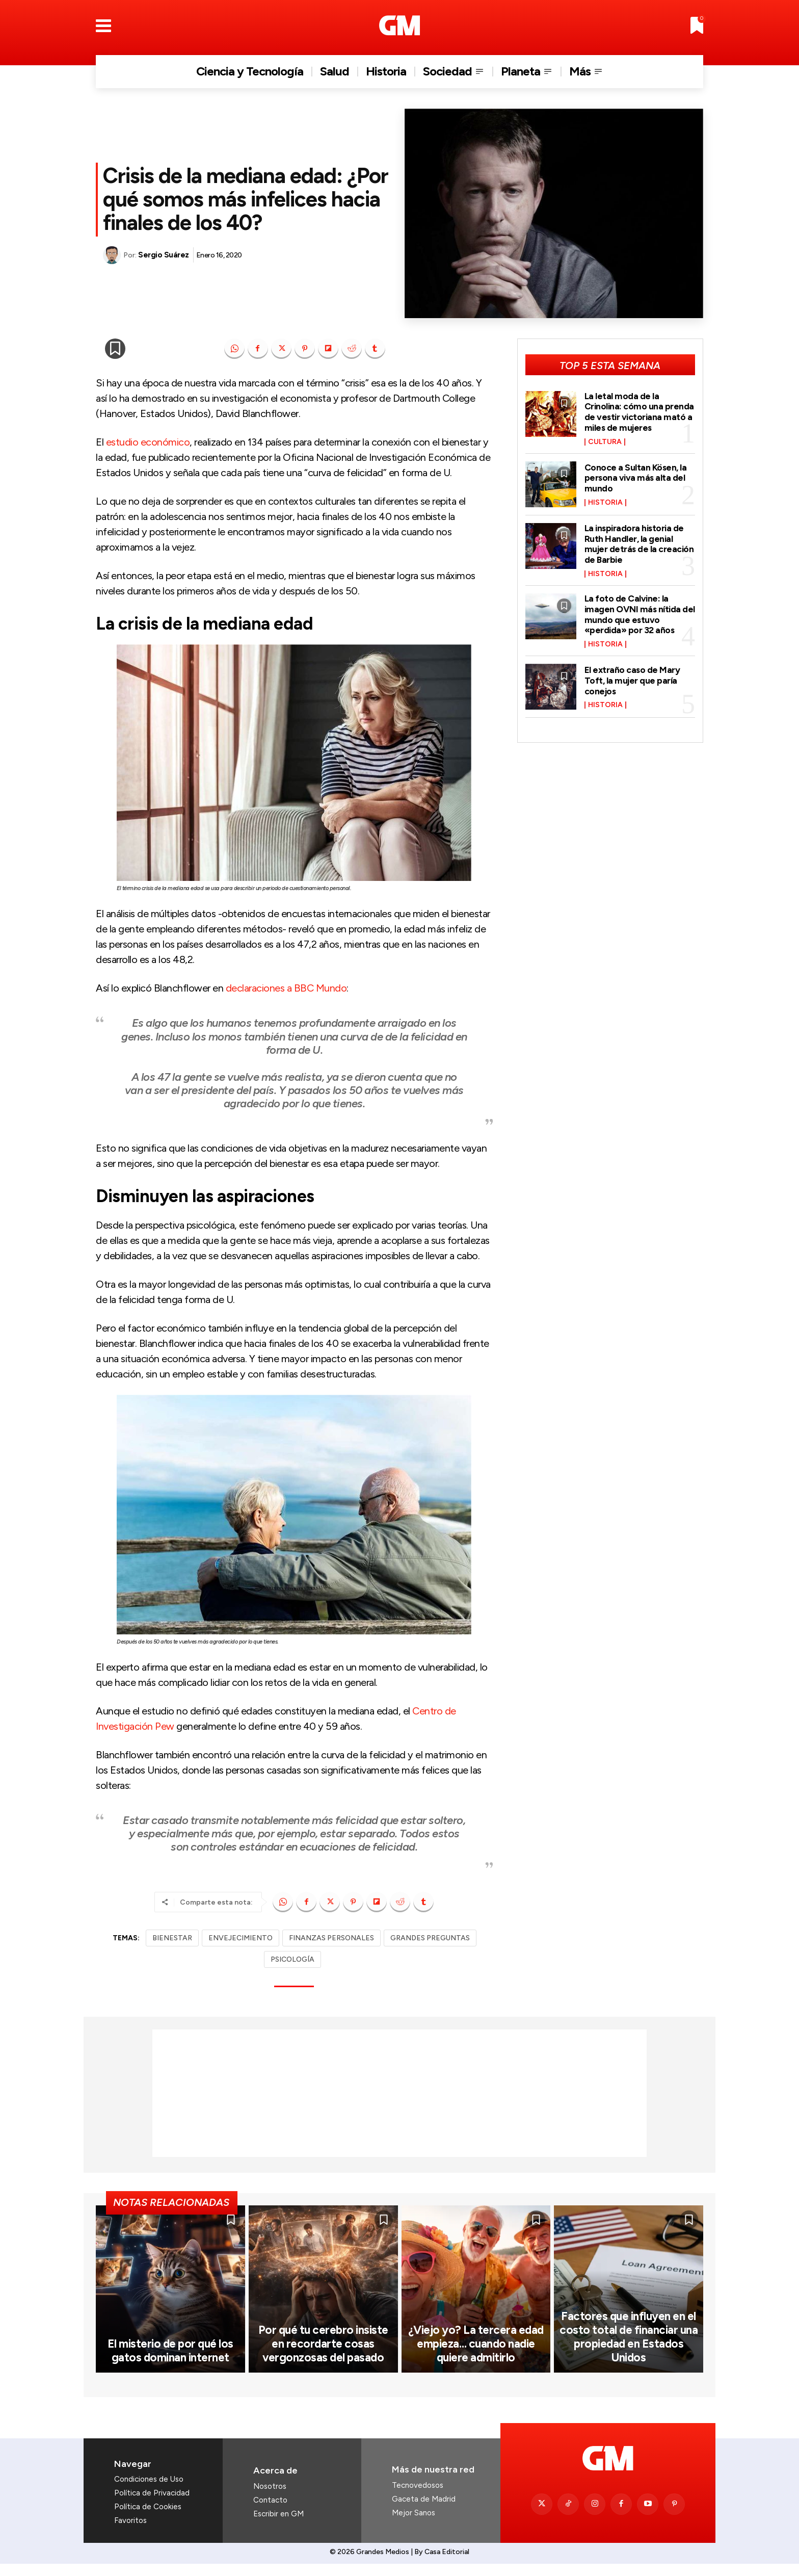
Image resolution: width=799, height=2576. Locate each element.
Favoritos (130, 2532)
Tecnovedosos (417, 2497)
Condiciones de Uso (148, 2491)
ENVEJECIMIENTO (240, 1938)
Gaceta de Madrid (424, 2510)
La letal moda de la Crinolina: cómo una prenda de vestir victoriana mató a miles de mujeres (639, 410)
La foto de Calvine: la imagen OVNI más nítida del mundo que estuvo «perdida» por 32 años (633, 609)
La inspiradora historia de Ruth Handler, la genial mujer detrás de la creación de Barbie (639, 540)
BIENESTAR (172, 1938)
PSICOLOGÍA (292, 1959)
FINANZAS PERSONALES (331, 1938)
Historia (605, 500)
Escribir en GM (278, 2525)
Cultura (605, 440)
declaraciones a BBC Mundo (286, 988)
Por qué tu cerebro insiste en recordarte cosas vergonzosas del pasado (323, 2356)
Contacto (270, 2511)
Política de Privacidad (152, 2505)
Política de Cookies (147, 2518)
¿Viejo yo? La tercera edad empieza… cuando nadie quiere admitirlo (475, 2356)
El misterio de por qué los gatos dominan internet (170, 2362)
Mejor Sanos (413, 2524)
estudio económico (148, 442)
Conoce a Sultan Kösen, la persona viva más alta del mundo (636, 475)
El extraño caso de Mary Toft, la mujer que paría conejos (632, 674)
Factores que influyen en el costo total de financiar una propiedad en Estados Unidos (628, 2350)
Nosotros (269, 2498)
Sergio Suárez (163, 254)
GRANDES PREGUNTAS (430, 1938)
